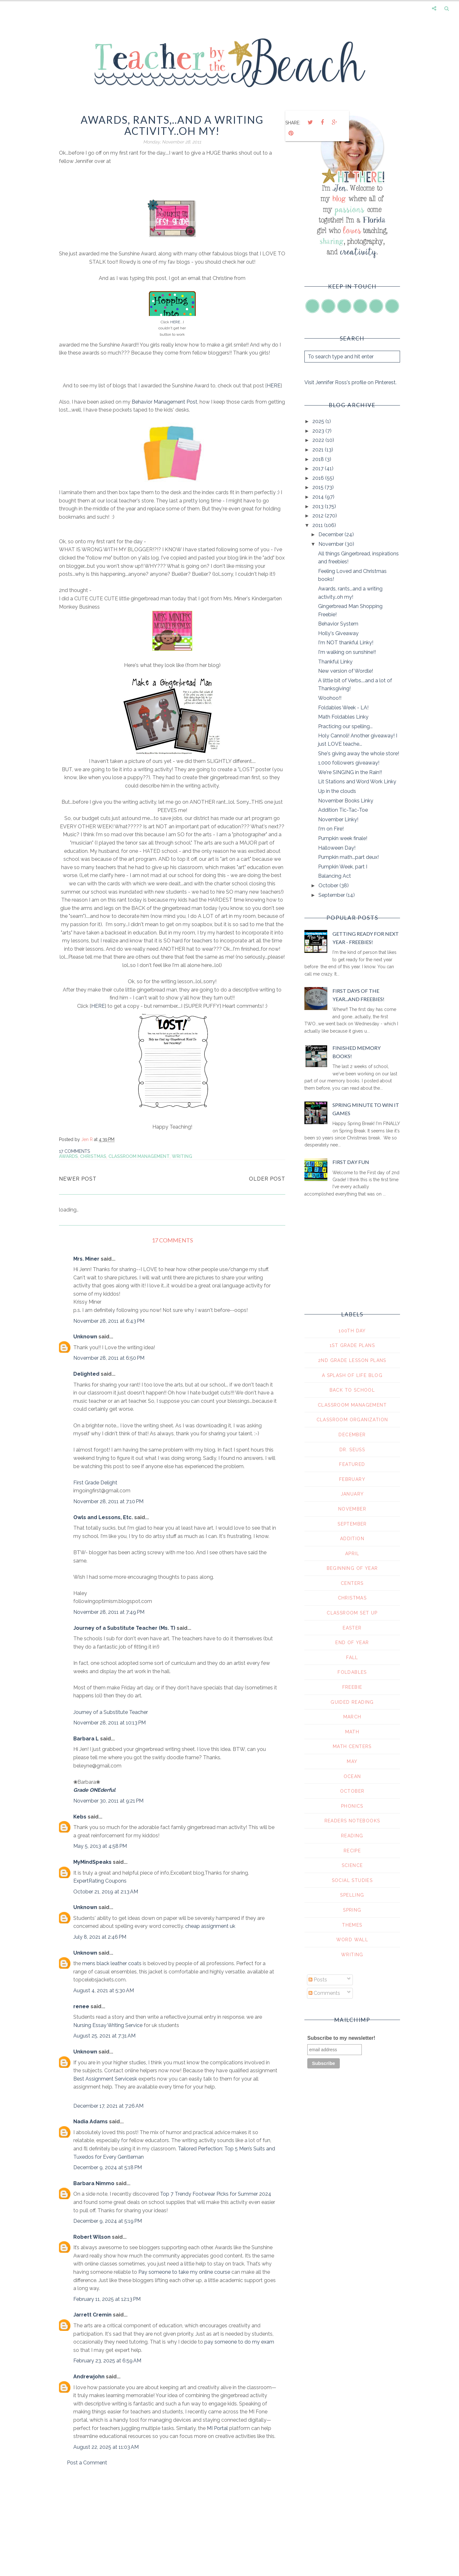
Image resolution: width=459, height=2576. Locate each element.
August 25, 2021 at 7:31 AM (104, 2036)
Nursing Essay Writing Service (107, 2025)
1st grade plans (352, 1345)
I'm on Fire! (331, 829)
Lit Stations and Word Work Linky (357, 782)
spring (352, 1910)
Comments (324, 1993)
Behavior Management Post (164, 402)
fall (352, 1657)
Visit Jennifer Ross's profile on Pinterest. (350, 382)
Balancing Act (334, 876)
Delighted (86, 1374)
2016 (318, 478)
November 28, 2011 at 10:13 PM (109, 1723)
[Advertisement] (172, 2526)
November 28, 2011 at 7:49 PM (108, 1612)
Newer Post (78, 1179)
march (352, 1716)
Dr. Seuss (352, 1449)
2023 (318, 431)
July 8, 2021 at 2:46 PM (99, 1937)
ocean (352, 1776)
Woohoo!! (329, 698)
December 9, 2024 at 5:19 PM (107, 2221)
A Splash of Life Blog (352, 1375)
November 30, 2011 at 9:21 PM (108, 1801)
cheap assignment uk (210, 1926)
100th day (352, 1330)
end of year (352, 1642)
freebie (352, 1687)
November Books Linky (345, 801)
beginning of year (352, 1568)
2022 (318, 440)
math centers (352, 1746)
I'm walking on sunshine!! (347, 652)
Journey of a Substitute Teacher (110, 1712)
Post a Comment (87, 2463)
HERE (175, 322)
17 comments (74, 1151)
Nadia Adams (90, 2122)
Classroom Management (139, 1156)
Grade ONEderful (94, 1790)
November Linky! (338, 819)
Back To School (352, 1390)
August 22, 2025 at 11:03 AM (106, 2447)
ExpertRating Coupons (100, 1881)
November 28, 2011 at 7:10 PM (108, 1501)
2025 (318, 421)
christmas (93, 1156)
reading (352, 1835)
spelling (352, 1895)
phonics (352, 1806)
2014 (318, 497)
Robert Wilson (92, 2237)
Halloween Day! (336, 848)
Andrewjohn (89, 2377)
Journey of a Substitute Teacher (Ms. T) (124, 1628)
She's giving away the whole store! (358, 753)
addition (352, 1538)
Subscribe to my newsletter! (341, 2038)
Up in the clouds (337, 791)
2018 (318, 459)
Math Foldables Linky (343, 717)
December (331, 534)
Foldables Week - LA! (343, 708)
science (352, 1865)
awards (68, 1156)
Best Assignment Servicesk (105, 2079)
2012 (318, 516)
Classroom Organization (352, 1419)
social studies (352, 1880)
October (328, 885)
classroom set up (352, 1612)
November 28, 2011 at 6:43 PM (108, 1321)
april (352, 1553)
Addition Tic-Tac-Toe (343, 810)
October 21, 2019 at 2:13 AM (105, 1892)
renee (81, 2006)
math (352, 1731)
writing (182, 1156)
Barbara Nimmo (93, 2183)
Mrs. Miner (86, 1259)
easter (352, 1627)
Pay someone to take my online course (184, 2272)
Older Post (267, 1179)
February (352, 1479)
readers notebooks (352, 1820)
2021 (318, 450)
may (352, 1761)
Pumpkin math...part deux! (348, 857)
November (331, 544)
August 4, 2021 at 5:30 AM (103, 1990)
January (352, 1494)
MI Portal (217, 2428)
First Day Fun (350, 1162)
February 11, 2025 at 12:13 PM (107, 2299)
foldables (352, 1672)
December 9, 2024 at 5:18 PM (107, 2167)
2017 (318, 468)
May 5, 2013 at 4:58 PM (100, 1846)
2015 (318, 487)
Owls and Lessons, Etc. (103, 1517)
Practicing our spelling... (345, 726)
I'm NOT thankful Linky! (345, 643)
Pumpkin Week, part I (342, 867)
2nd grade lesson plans (352, 1360)
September (332, 895)
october (352, 1791)
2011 (318, 525)
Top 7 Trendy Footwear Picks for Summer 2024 (215, 2194)
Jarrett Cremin (92, 2315)
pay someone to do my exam (239, 2342)
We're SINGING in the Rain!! (350, 772)
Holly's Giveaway (338, 633)
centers (352, 1583)
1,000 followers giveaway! (348, 763)
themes (352, 1925)
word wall (352, 1939)
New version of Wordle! (345, 671)
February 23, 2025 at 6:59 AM (107, 2361)
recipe (352, 1850)
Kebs (79, 1817)
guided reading (352, 1702)
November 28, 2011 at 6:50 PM (108, 1358)
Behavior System (338, 624)
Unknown (85, 1337)
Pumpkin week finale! (342, 838)
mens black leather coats (112, 1963)
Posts (318, 1980)
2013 (318, 506)
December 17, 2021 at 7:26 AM (108, 2106)
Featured (352, 1464)
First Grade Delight (95, 1483)
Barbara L (86, 1739)
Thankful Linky (335, 662)
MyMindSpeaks (92, 1862)
